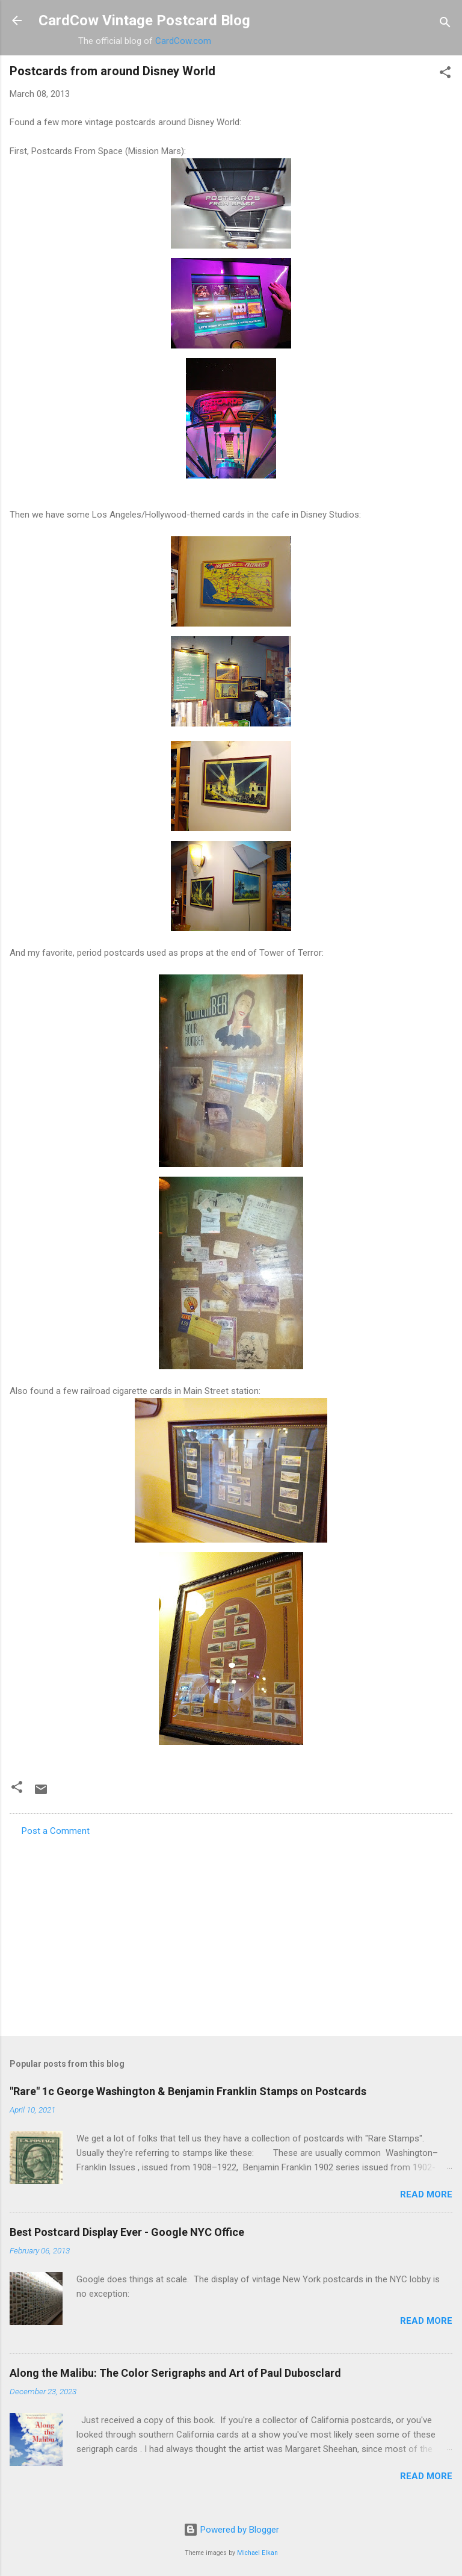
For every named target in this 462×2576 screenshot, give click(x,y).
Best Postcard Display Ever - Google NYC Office (127, 2232)
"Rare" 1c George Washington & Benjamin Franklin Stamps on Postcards (188, 2091)
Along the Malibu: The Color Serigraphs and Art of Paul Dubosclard (175, 2373)
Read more (426, 2194)
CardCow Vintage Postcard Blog (144, 20)
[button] (445, 74)
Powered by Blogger (231, 2529)
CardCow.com (183, 41)
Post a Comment (56, 1830)
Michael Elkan (257, 2553)
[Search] (445, 24)
